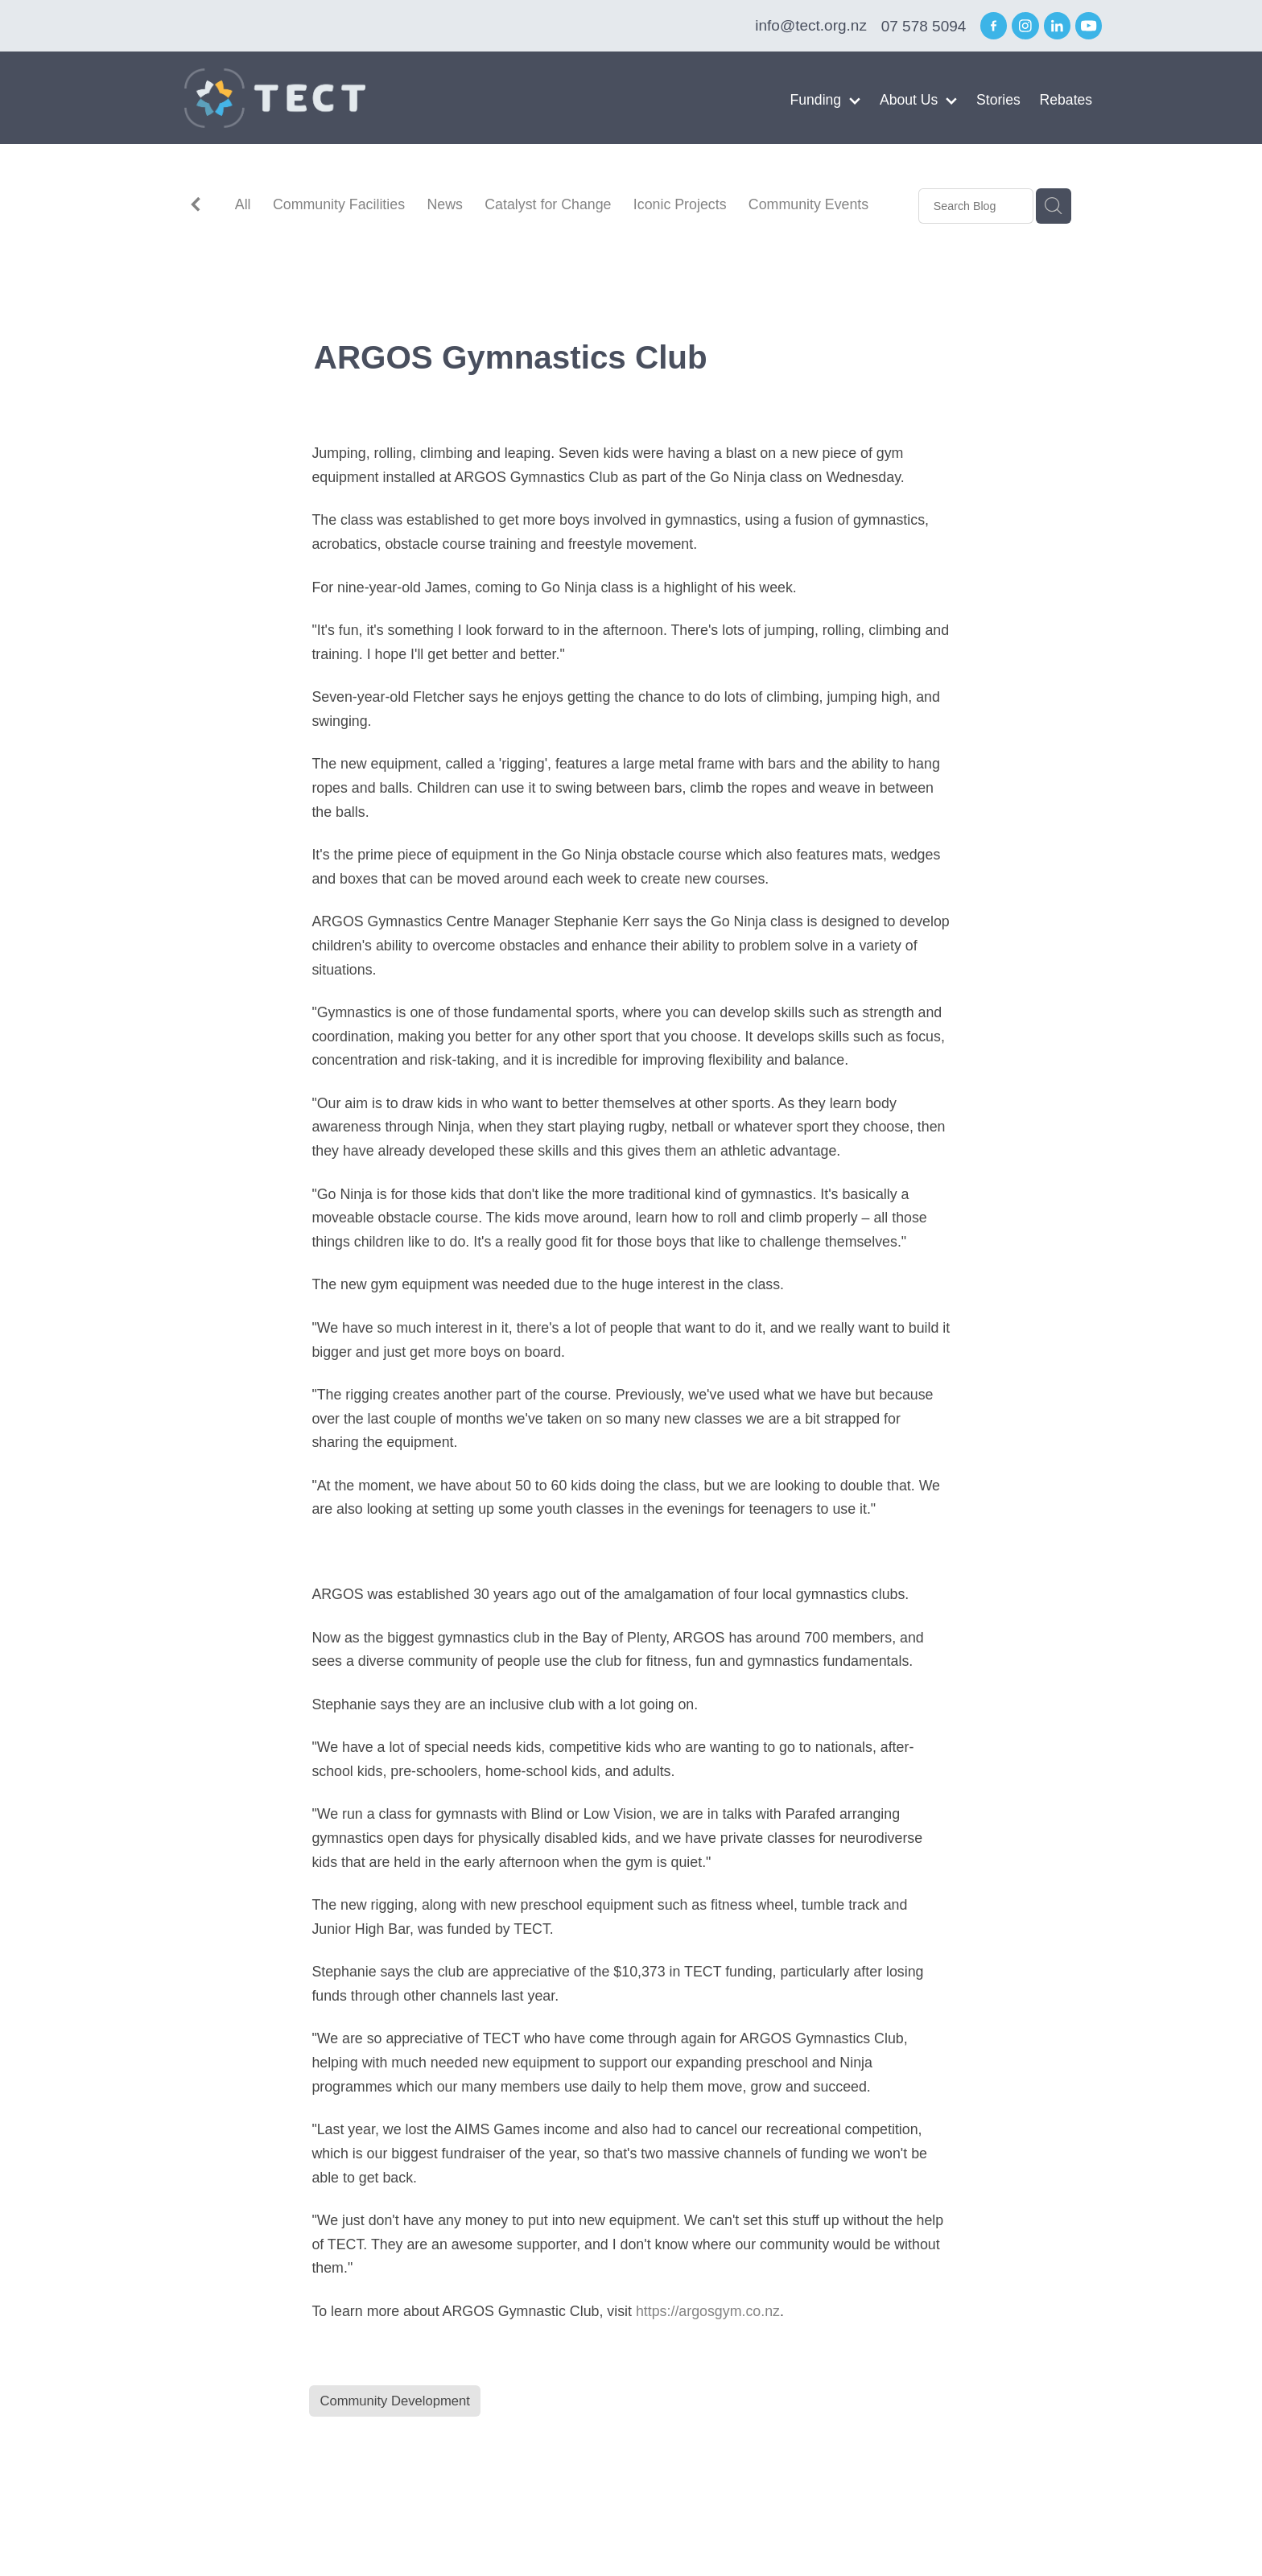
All (243, 204)
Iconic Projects (680, 204)
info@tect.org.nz (811, 26)
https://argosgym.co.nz (708, 2311)
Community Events (808, 204)
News (445, 204)
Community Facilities (339, 204)
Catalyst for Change (548, 204)
